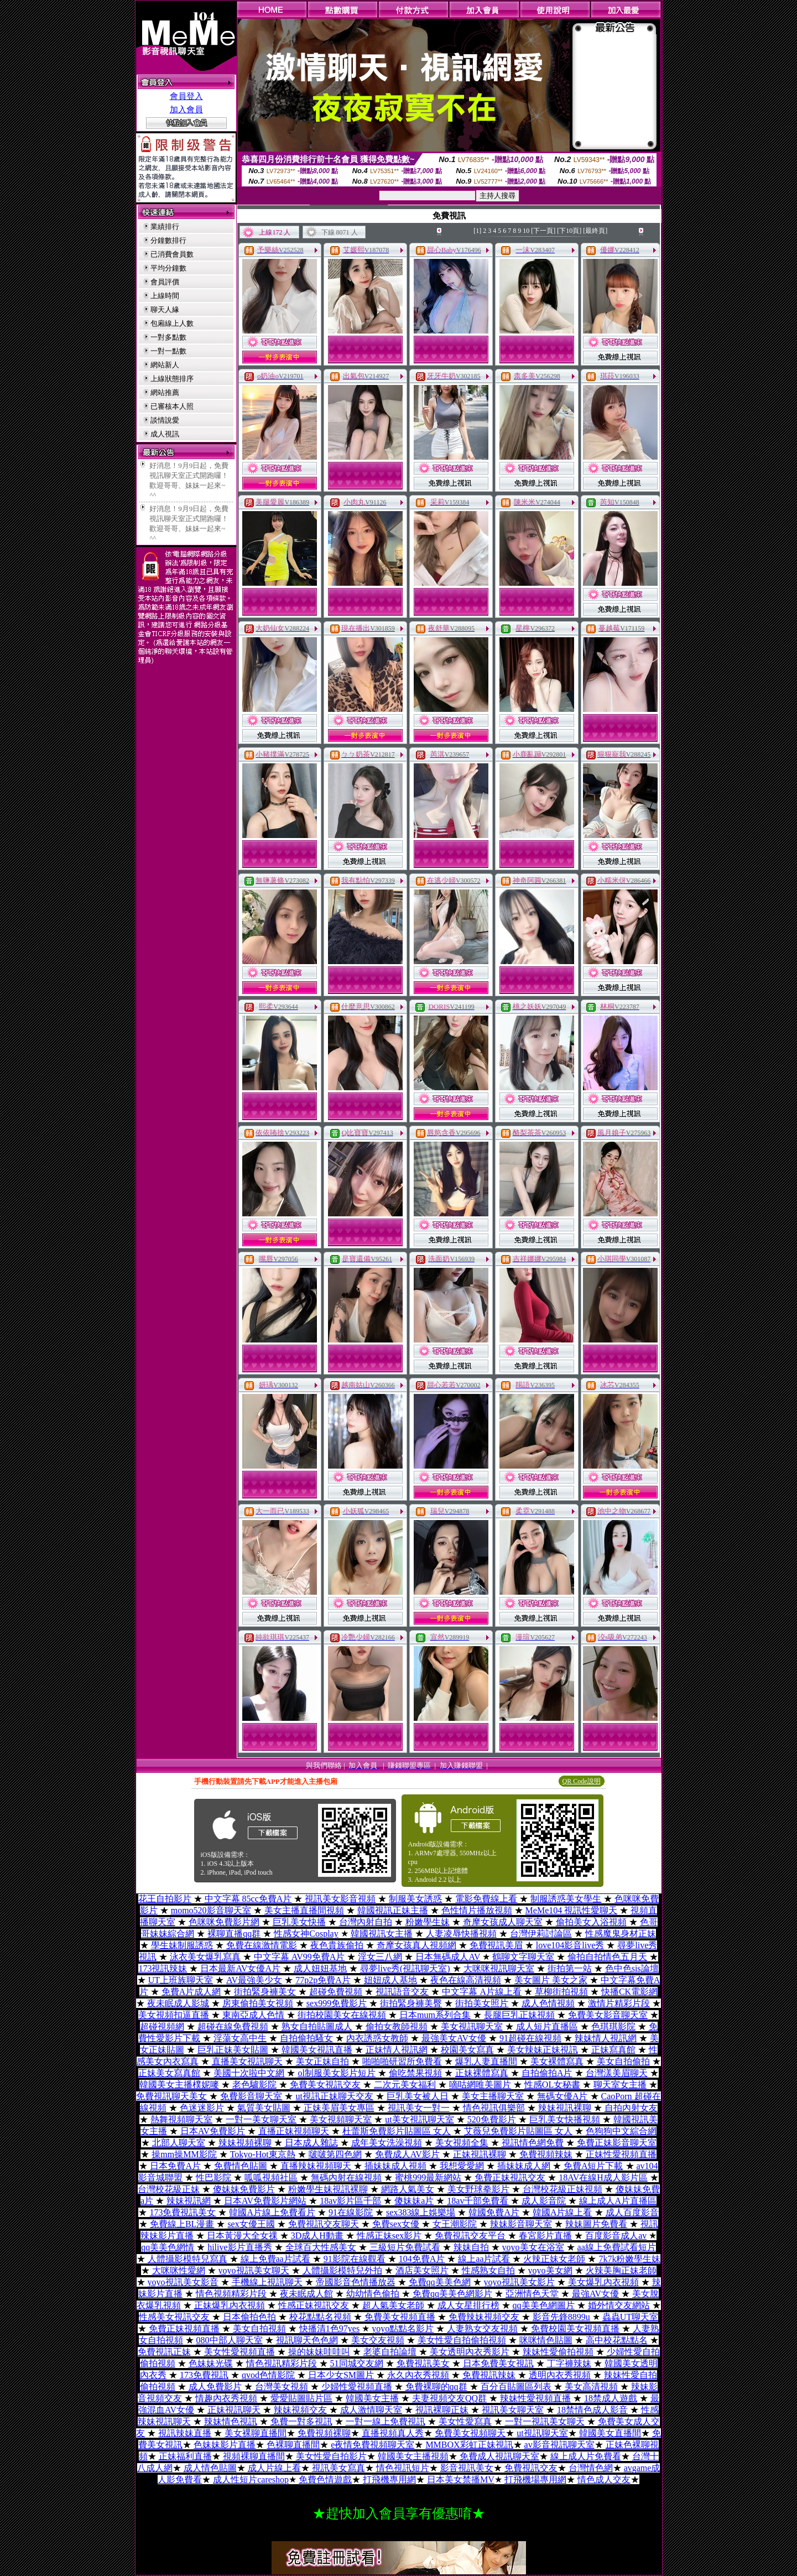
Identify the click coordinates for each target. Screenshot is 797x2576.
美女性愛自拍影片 (331, 2456)
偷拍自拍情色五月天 (607, 1956)
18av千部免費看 (477, 2200)
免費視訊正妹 (164, 2351)
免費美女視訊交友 (325, 2084)
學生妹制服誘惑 (182, 1945)
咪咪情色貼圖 (545, 2340)
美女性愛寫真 (465, 2421)
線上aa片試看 (484, 2258)
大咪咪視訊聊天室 (498, 1968)
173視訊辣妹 (162, 1968)
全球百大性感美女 (320, 2247)
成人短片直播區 (547, 2026)
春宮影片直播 (545, 2235)
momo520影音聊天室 (211, 1910)
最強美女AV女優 (453, 2038)
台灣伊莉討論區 (541, 1933)
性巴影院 (213, 2177)
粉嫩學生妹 (427, 1922)
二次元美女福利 (405, 2084)
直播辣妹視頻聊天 (315, 2166)
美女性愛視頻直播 (239, 2351)
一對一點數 (168, 351)
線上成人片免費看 (585, 2456)
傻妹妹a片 (414, 2200)
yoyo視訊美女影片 (519, 2282)
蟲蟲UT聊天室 (630, 2317)
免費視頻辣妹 (545, 2154)
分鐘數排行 (168, 240)
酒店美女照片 (422, 2270)
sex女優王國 (250, 2224)
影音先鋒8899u (561, 2317)
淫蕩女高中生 (240, 2038)
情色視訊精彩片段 (281, 2363)
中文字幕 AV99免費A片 (299, 1956)
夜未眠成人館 (306, 2293)
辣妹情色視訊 (230, 2421)
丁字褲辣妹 (569, 2363)
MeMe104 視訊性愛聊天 (571, 1910)
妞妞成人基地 (390, 1980)
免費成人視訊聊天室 (499, 2456)
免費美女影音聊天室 (608, 2015)
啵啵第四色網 (335, 2154)
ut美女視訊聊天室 (419, 2119)
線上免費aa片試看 (275, 2258)
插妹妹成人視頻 (395, 2166)
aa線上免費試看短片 (616, 2247)
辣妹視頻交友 (300, 2409)
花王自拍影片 (164, 1898)
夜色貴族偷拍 (336, 1945)
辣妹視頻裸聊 (245, 2142)
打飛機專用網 (389, 2479)
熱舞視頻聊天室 (181, 2119)
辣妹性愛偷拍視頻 (558, 2351)
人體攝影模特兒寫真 (187, 2258)
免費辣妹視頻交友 (484, 2317)
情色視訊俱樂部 (494, 2107)
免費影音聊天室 (251, 2096)
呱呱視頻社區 (271, 2177)
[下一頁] (543, 231)
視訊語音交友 (402, 1991)
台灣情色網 (591, 2468)
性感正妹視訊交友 (313, 2305)
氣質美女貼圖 (263, 2107)
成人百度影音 (632, 2212)
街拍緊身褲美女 (265, 1991)
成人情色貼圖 (210, 2468)
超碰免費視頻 (335, 1991)
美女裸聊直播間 (255, 2433)
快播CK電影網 (629, 1991)
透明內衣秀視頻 (560, 2375)
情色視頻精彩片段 (231, 2293)
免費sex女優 (395, 2224)
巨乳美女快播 (299, 1922)
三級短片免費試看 (404, 2247)
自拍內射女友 (631, 2107)
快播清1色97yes (329, 2328)
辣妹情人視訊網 (606, 2038)
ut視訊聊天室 (542, 2433)
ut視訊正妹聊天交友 (334, 2096)
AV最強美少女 (254, 1980)
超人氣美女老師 (393, 2305)
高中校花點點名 (617, 2340)
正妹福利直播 (185, 2456)
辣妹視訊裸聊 (564, 2107)
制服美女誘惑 (415, 1898)
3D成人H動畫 (317, 2235)
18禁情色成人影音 (592, 2409)
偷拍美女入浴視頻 (591, 1922)
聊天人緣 (164, 309)
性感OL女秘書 (552, 2084)
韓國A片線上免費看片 (272, 2212)
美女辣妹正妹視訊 (542, 2049)
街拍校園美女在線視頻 (342, 2015)
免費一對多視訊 (301, 2421)
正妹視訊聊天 (234, 2409)
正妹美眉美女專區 (339, 2107)
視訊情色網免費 (533, 2142)
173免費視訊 (204, 2375)
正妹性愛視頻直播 (621, 2154)
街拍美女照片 (481, 2003)
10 (526, 231)
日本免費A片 (175, 2166)
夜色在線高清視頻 (465, 1980)
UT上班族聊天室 (180, 1980)
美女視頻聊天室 (341, 2119)
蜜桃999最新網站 (428, 2177)
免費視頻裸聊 (324, 2433)
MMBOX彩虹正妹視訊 (469, 2444)
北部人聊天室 (178, 2142)
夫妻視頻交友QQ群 (449, 2398)
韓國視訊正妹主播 (392, 1910)
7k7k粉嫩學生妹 (629, 2258)
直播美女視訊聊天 (247, 2061)
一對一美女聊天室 (261, 2119)
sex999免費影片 (336, 2003)
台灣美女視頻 (281, 2386)
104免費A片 (422, 2258)
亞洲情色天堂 (532, 2293)
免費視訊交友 (531, 2468)
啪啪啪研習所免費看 (402, 2061)
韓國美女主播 (372, 2398)
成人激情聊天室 (371, 2409)
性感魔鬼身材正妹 (620, 1933)
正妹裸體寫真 (481, 2073)
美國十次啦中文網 (248, 2073)
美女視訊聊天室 (472, 2026)
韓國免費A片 (493, 2212)
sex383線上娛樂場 (420, 2212)
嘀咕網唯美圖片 (480, 2084)
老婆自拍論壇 (389, 2351)
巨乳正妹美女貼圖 (232, 2049)
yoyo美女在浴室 (533, 2247)
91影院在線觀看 (355, 2258)
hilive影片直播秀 (239, 2247)
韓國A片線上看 (562, 2212)
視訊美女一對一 (419, 2107)
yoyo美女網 (550, 2270)
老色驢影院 (254, 2084)
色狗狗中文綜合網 (621, 2131)
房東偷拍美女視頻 (257, 2003)
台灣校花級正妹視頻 (562, 2189)
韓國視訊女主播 (382, 1933)
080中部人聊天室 (229, 2340)
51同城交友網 (356, 2363)
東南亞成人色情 (253, 2015)
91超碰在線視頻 (530, 2038)
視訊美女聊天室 (513, 2409)
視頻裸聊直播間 (254, 2456)
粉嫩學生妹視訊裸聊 (328, 2189)
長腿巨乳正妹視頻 (519, 2015)
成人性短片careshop (251, 2479)
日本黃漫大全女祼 (242, 2235)
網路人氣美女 (407, 2189)
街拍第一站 (570, 1968)
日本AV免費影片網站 (265, 2200)
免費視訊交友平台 (470, 2235)
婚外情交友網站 (619, 2305)
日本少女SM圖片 (341, 2375)
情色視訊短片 (402, 2468)
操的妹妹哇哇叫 (319, 2351)
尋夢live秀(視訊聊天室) (405, 1968)
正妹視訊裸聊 (479, 2154)
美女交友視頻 (377, 2340)
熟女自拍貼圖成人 (317, 2026)
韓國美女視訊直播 (317, 2049)
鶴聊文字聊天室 (523, 1956)
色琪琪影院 (613, 2026)
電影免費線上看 (486, 1898)
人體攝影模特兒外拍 (342, 2270)
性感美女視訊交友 (174, 2317)
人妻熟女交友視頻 (482, 2328)
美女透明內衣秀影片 (469, 2351)
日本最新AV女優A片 (240, 1968)
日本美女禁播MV (460, 2479)
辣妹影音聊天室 (521, 2224)
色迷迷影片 (202, 2107)
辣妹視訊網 (188, 2200)
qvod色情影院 (268, 2375)
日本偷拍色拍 (249, 2317)
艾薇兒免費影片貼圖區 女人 (518, 2131)
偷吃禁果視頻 (415, 2073)
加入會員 (186, 109)
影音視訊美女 (466, 2468)
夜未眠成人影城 (178, 2003)
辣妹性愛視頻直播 (535, 2398)
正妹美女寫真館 (169, 2073)
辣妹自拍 (471, 2247)
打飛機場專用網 (535, 2479)
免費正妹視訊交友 (510, 2177)
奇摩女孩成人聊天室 (503, 1922)
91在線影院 (351, 2212)
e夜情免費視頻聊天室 (372, 2444)
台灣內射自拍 (365, 1922)
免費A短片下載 (593, 2166)
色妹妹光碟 (211, 2363)
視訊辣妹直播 (184, 2433)
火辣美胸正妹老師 (621, 2270)
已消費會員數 (172, 254)
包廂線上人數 (172, 323)
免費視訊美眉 (496, 1945)
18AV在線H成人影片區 (603, 2177)
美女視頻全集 (461, 2142)
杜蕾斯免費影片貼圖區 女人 (396, 2131)
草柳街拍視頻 (561, 1991)
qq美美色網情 (167, 2247)
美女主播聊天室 (493, 2096)
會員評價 (164, 282)
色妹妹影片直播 (225, 2444)
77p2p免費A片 (323, 1980)
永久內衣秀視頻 (418, 2375)
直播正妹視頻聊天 (293, 2131)
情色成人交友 (604, 2479)
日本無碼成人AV (447, 1956)
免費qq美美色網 (440, 2282)
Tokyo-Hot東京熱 (262, 2154)
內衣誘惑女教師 (377, 2038)
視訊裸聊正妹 (441, 2409)
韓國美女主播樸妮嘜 (179, 2084)
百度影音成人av (616, 2235)
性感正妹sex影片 (389, 2235)
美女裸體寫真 (557, 2061)
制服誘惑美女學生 (565, 1898)
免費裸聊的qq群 (436, 2386)
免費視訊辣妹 (488, 2375)
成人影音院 (544, 2200)
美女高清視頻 (591, 2386)
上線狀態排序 (172, 378)
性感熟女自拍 (488, 2270)
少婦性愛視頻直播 (356, 2386)
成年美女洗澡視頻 (386, 2142)
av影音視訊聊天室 (559, 2444)
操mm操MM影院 (184, 2154)
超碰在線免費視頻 (232, 2026)
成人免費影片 (215, 2386)
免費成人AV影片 (407, 2154)
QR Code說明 (581, 1781)
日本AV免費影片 (212, 2131)
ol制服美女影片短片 (336, 2073)
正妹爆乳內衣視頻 (229, 2305)
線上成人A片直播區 (618, 2200)
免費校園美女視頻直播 (575, 2328)
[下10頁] (569, 231)
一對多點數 (168, 337)
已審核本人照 (172, 406)
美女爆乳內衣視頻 (603, 2282)
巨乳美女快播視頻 (564, 2119)
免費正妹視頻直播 (184, 2328)
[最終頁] (595, 231)
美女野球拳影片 (478, 2189)
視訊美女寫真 (338, 2468)
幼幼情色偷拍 (372, 2293)
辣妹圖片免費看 (596, 2224)
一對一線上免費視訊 (385, 2421)
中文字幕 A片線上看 (482, 1991)
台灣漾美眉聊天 (617, 2073)
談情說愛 (164, 420)
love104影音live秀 (570, 1945)
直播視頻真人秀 (393, 2433)
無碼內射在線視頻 (346, 2177)
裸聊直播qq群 (234, 1933)
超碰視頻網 (162, 2026)
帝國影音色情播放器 (355, 2282)
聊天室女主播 (620, 2084)
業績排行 (164, 226)
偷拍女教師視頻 (397, 2026)
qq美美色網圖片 (544, 2305)
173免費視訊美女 (182, 2212)
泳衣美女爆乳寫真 (205, 1956)
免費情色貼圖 (240, 2166)
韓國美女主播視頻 (413, 2456)
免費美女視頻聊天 (470, 2433)
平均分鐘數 (168, 268)
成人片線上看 (274, 2468)
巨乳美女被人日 (418, 2096)
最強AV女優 (595, 2293)
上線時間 (164, 296)
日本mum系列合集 (435, 2015)
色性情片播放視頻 (476, 1910)
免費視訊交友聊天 (323, 2224)
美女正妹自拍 (322, 2061)
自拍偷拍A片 (547, 2073)
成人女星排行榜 (468, 2305)
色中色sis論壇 (632, 1968)
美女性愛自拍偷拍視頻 (462, 2340)
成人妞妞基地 (320, 1968)
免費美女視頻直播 (399, 2317)
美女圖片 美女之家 (550, 1980)
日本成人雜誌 (311, 2142)
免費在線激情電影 (261, 1945)
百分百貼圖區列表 (516, 2386)
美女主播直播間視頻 (304, 1910)
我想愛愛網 (462, 2166)
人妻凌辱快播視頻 (461, 1933)
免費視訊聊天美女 (171, 2096)
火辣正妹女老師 (554, 2258)
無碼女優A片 (562, 2096)
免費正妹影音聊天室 (617, 2142)
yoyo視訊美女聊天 (253, 2270)
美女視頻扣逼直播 (173, 2015)
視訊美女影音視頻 (340, 1898)
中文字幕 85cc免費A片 (248, 1898)
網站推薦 (164, 392)
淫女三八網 (380, 1956)
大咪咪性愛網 (178, 2270)
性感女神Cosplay (306, 1933)
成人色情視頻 (548, 2003)
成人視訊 (164, 434)
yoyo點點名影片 (403, 2328)
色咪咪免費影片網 (224, 1922)
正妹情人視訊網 (397, 2049)
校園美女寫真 (467, 2049)
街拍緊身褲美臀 (411, 2003)
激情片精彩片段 (619, 2003)
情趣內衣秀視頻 (226, 2398)
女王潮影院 (455, 2224)
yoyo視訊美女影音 (183, 2282)
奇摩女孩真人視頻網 (416, 1945)
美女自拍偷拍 (623, 2061)
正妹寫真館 (613, 2049)
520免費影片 (491, 2119)
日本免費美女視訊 (498, 2363)
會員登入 (186, 96)
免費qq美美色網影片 (452, 2293)
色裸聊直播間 (293, 2444)
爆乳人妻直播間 (486, 2061)
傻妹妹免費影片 (244, 2189)
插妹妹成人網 (523, 2166)
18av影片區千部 (350, 2200)
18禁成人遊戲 (610, 2398)
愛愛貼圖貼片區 (301, 2398)
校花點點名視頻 (320, 2317)
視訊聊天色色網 (307, 2340)
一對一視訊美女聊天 (545, 2421)
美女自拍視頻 (259, 2328)
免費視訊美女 (423, 2363)
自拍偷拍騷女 (306, 2038)
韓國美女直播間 (610, 2433)
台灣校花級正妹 (169, 2189)
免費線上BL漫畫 (182, 2224)
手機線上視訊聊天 (267, 2282)
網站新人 (164, 365)
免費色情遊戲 (325, 2479)
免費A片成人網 (191, 1991)
